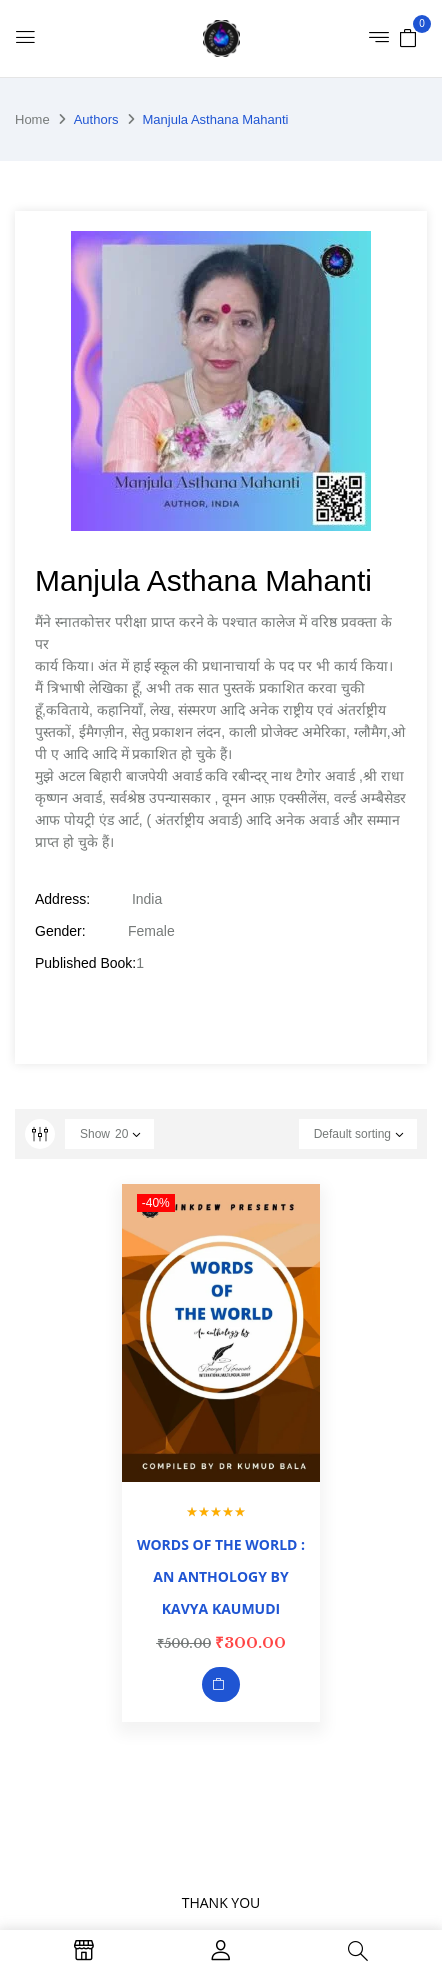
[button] (408, 37)
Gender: (60, 931)
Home (32, 119)
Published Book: (85, 963)
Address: (62, 899)
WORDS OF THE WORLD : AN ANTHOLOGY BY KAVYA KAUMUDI (221, 1576)
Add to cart (221, 1684)
